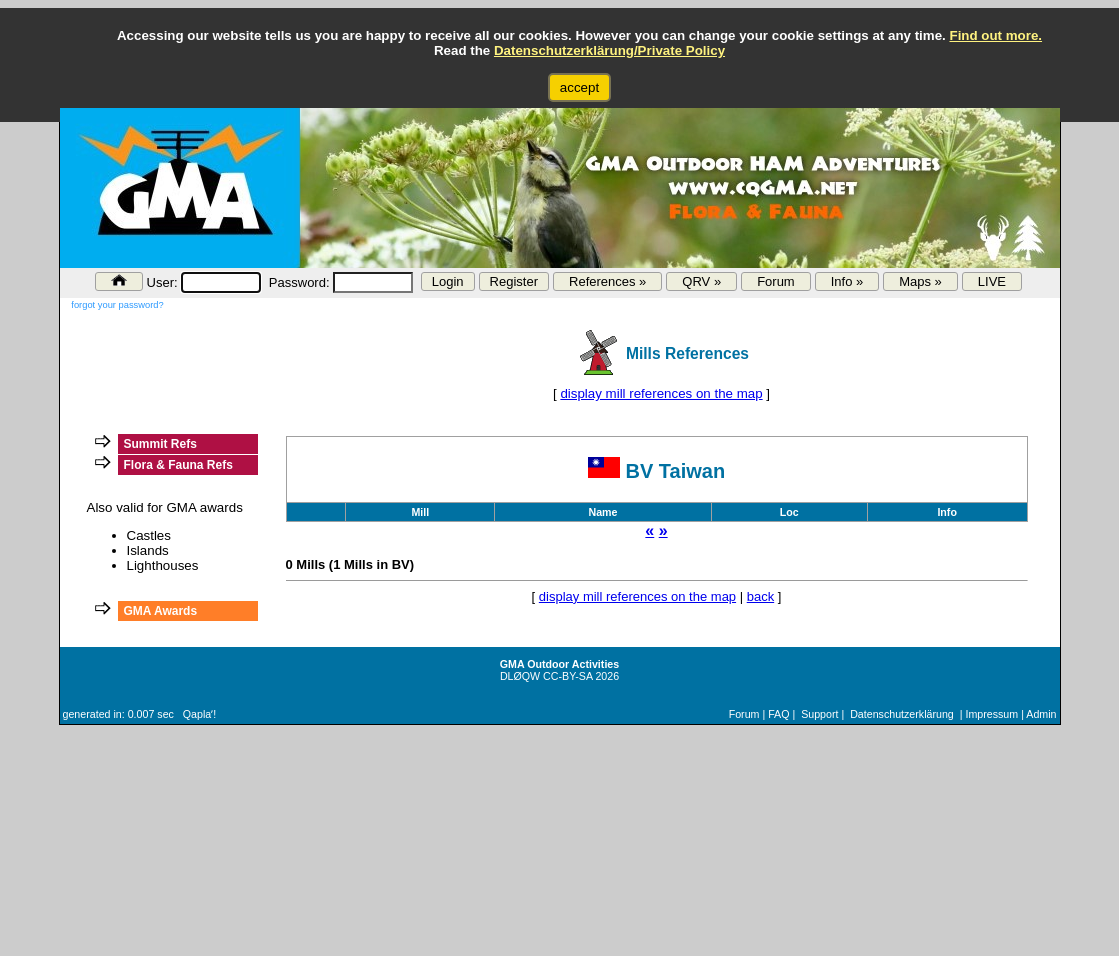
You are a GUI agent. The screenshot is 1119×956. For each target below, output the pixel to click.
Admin (1041, 714)
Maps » (920, 281)
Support (819, 714)
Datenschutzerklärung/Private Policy (609, 50)
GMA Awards (161, 611)
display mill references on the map (661, 393)
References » (607, 281)
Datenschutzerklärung (902, 714)
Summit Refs (160, 444)
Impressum (991, 714)
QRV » (701, 281)
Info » (847, 281)
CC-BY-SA (567, 676)
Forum (776, 281)
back (760, 596)
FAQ (778, 714)
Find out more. (995, 35)
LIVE (992, 281)
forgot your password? (117, 305)
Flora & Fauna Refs (178, 465)
